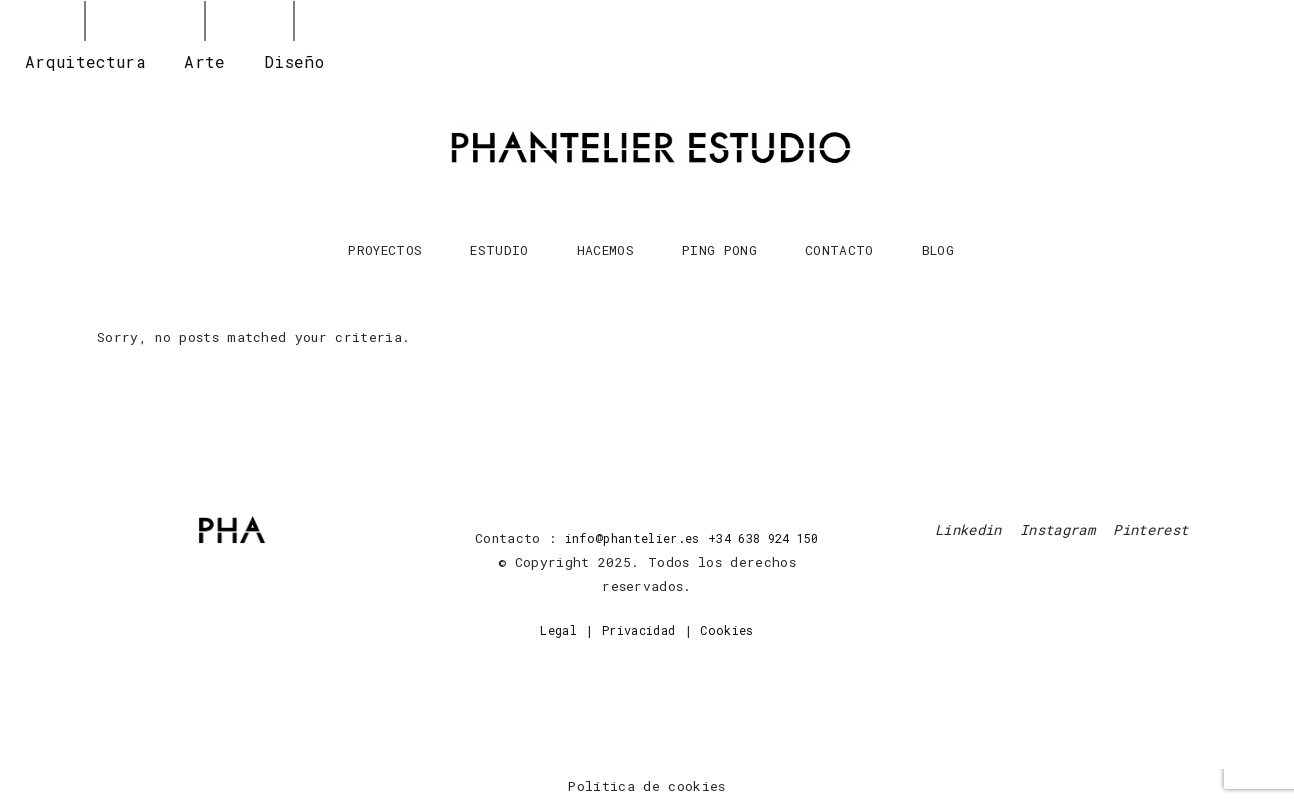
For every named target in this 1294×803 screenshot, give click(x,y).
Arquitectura (85, 61)
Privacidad (638, 630)
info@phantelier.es (632, 538)
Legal (558, 630)
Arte (204, 61)
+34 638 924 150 (763, 538)
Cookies (726, 630)
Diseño (294, 61)
